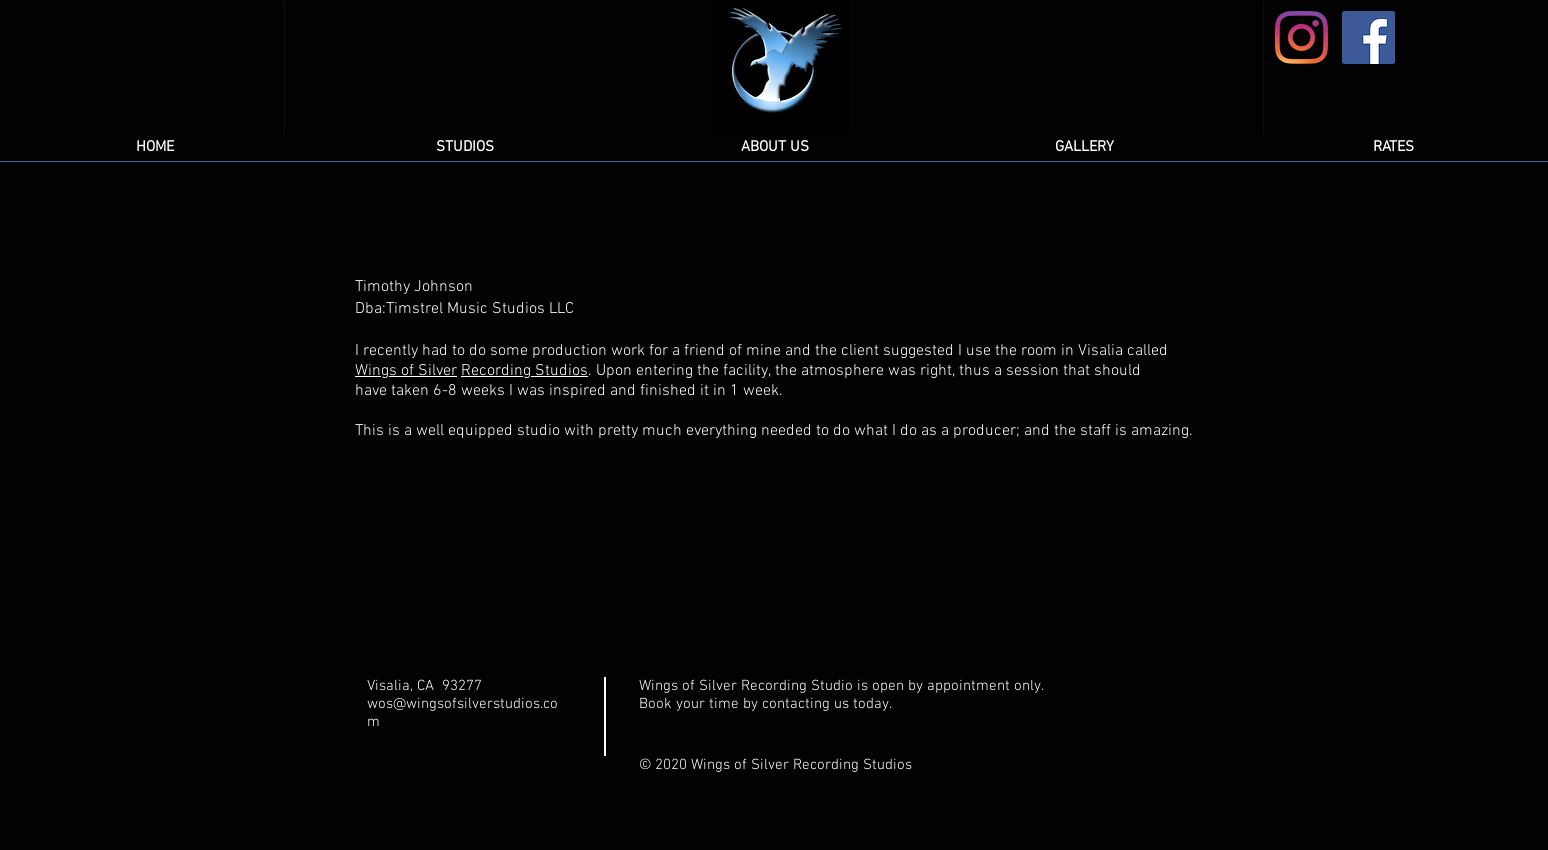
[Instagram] (1301, 37)
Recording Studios (524, 371)
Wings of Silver (406, 371)
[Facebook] (1368, 37)
